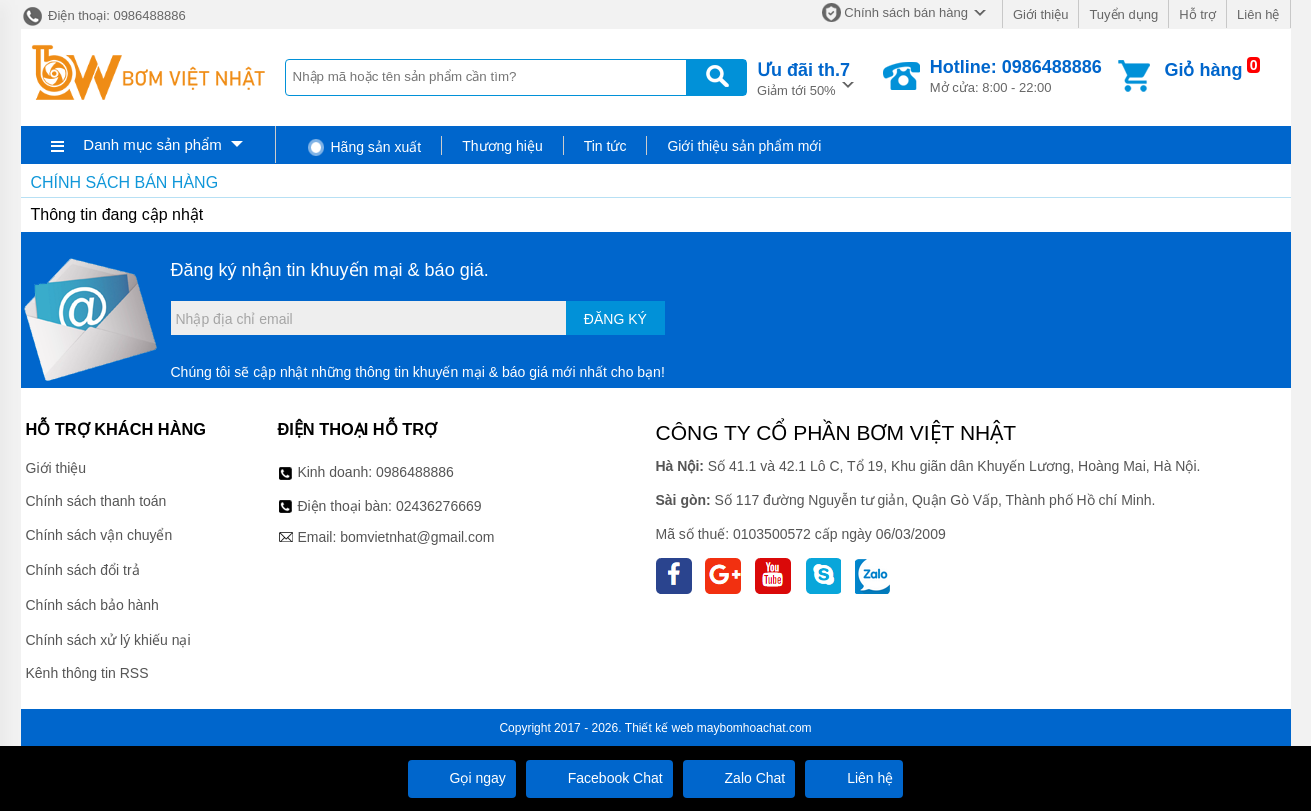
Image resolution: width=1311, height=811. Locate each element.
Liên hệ (1258, 14)
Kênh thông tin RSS (87, 673)
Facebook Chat (599, 778)
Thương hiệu (502, 146)
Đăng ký (615, 319)
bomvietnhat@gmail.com (417, 537)
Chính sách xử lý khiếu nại (108, 640)
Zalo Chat (739, 778)
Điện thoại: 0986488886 (103, 15)
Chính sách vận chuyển (99, 535)
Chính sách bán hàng (906, 12)
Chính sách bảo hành (92, 605)
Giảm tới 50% (803, 77)
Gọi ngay (462, 778)
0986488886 (415, 472)
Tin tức (605, 146)
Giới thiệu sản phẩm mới (744, 146)
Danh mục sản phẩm (152, 144)
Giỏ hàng (1203, 70)
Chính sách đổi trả (83, 570)
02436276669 (439, 506)
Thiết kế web (659, 728)
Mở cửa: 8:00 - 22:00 (1016, 76)
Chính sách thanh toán (96, 501)
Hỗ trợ (1197, 14)
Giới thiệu (1040, 14)
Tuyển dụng (1123, 14)
